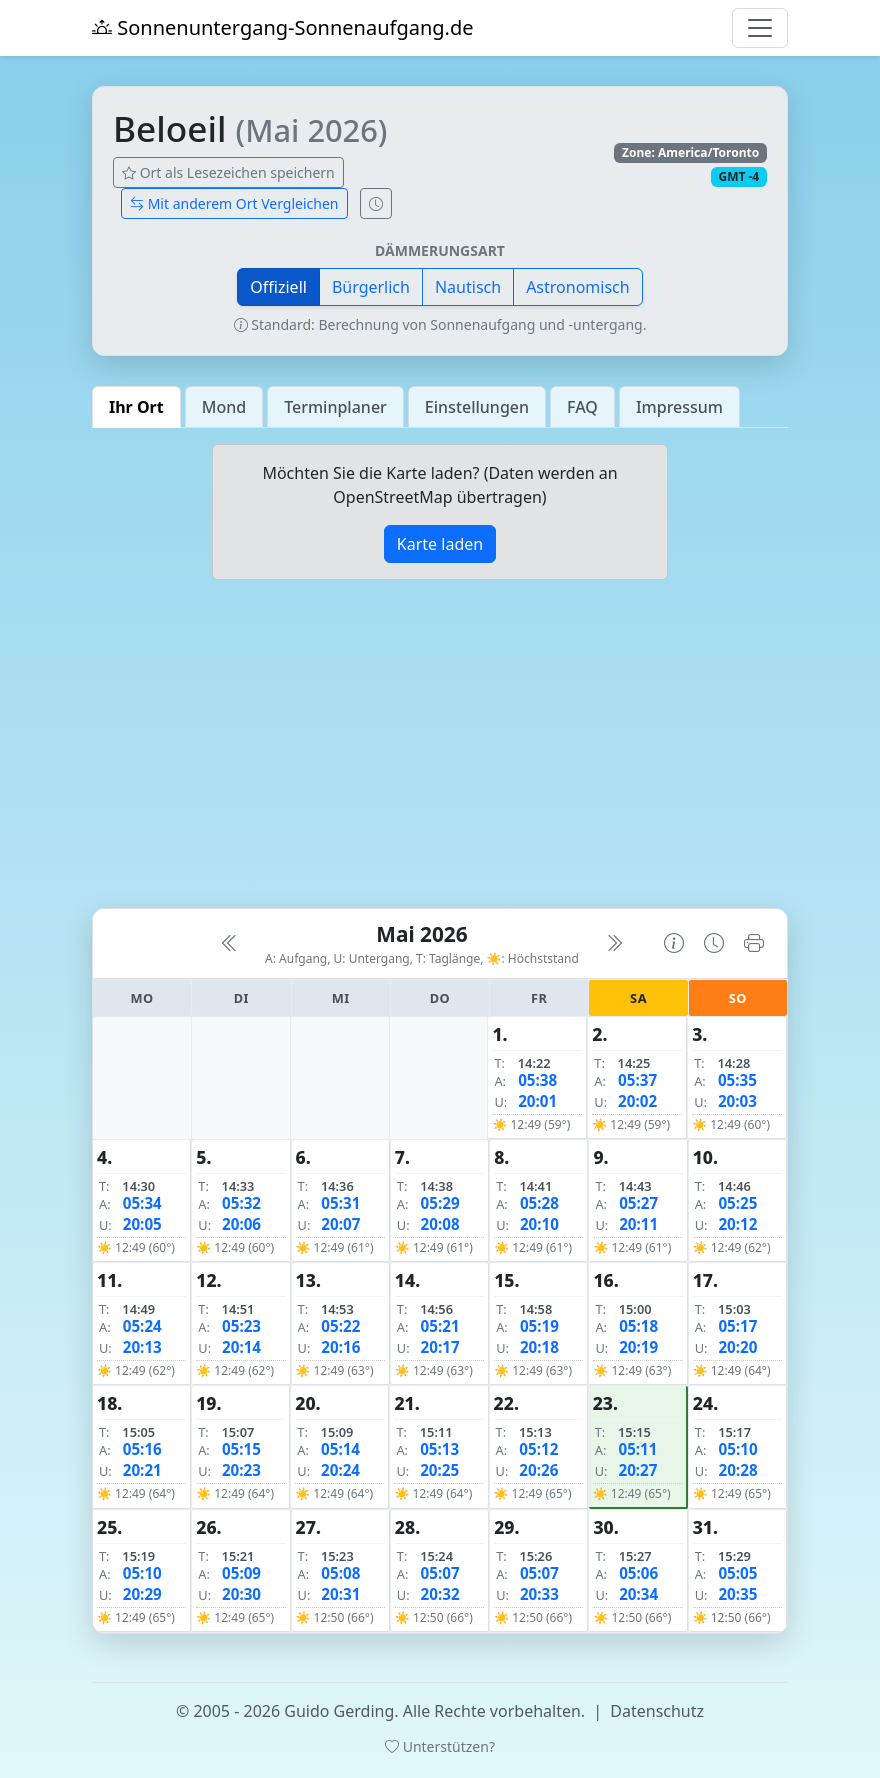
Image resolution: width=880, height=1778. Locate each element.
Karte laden (440, 544)
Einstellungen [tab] (477, 407)
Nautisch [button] (468, 287)
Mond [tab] (224, 407)
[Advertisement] (440, 752)
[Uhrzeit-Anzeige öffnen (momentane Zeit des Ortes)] (376, 203)
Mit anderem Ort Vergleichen (234, 203)
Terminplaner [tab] (335, 407)
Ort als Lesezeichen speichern (228, 172)
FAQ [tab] (582, 407)
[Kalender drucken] (754, 944)
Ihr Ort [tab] (136, 407)
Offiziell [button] (278, 287)
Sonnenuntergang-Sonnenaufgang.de (283, 27)
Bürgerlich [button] (371, 287)
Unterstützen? (440, 1746)
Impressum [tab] (679, 407)
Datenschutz (657, 1711)
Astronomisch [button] (578, 287)
